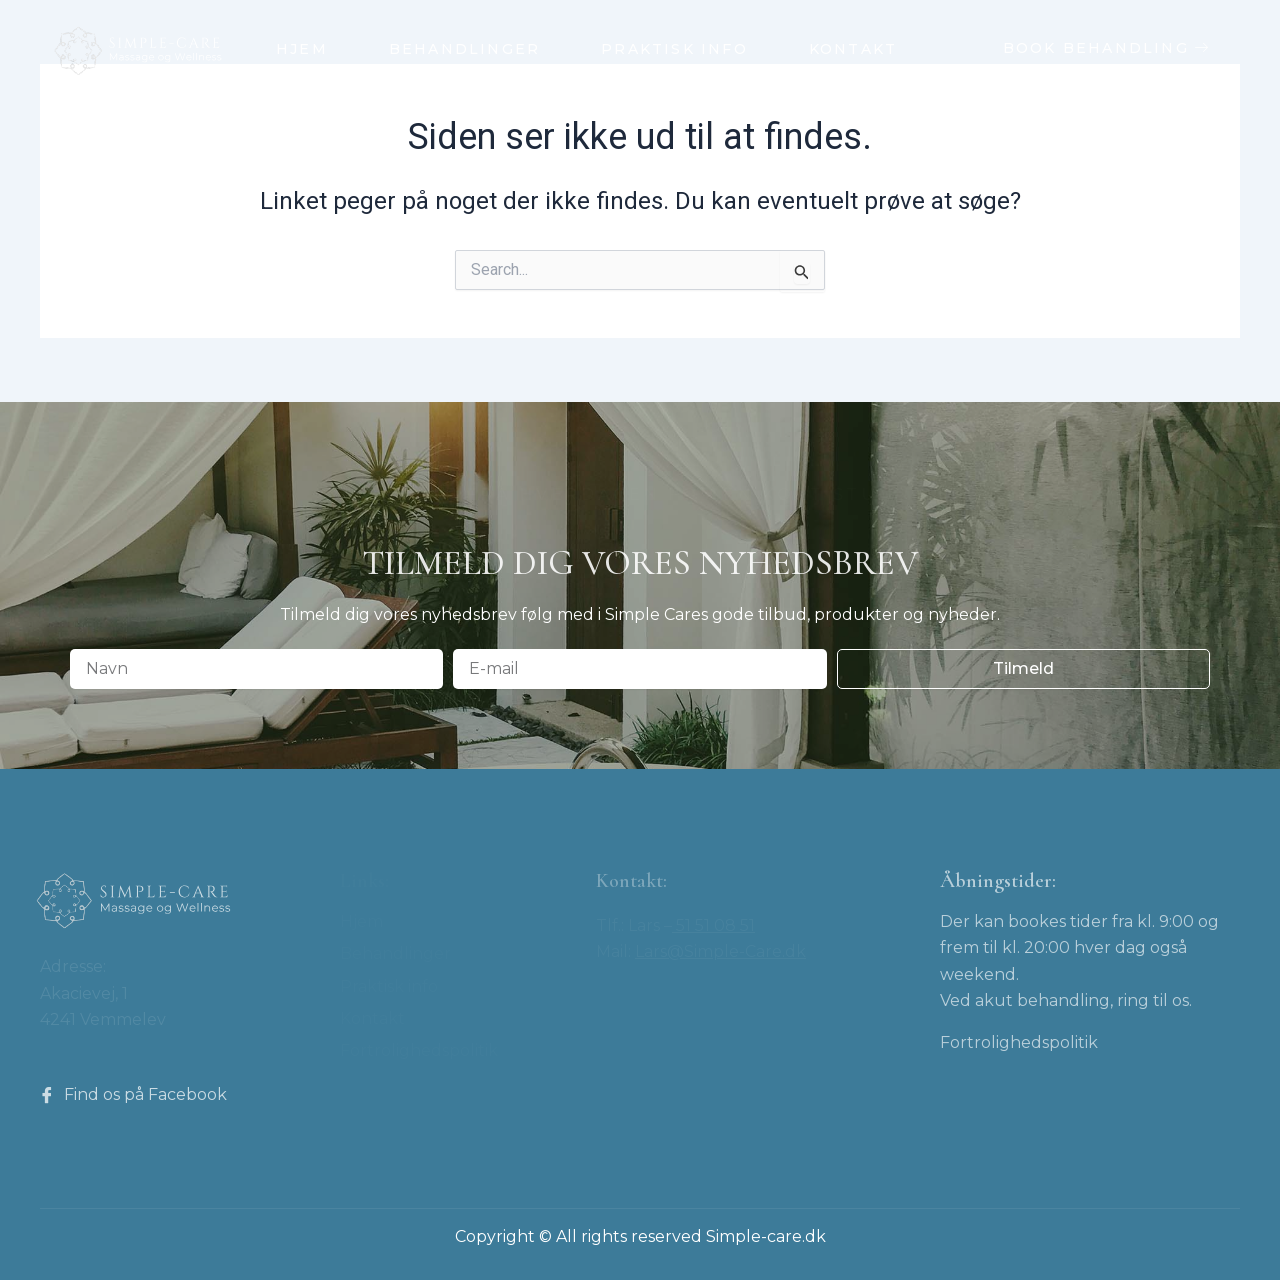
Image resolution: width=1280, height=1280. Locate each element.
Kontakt (853, 49)
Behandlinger (464, 49)
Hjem (302, 49)
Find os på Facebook (133, 1094)
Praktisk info (674, 49)
